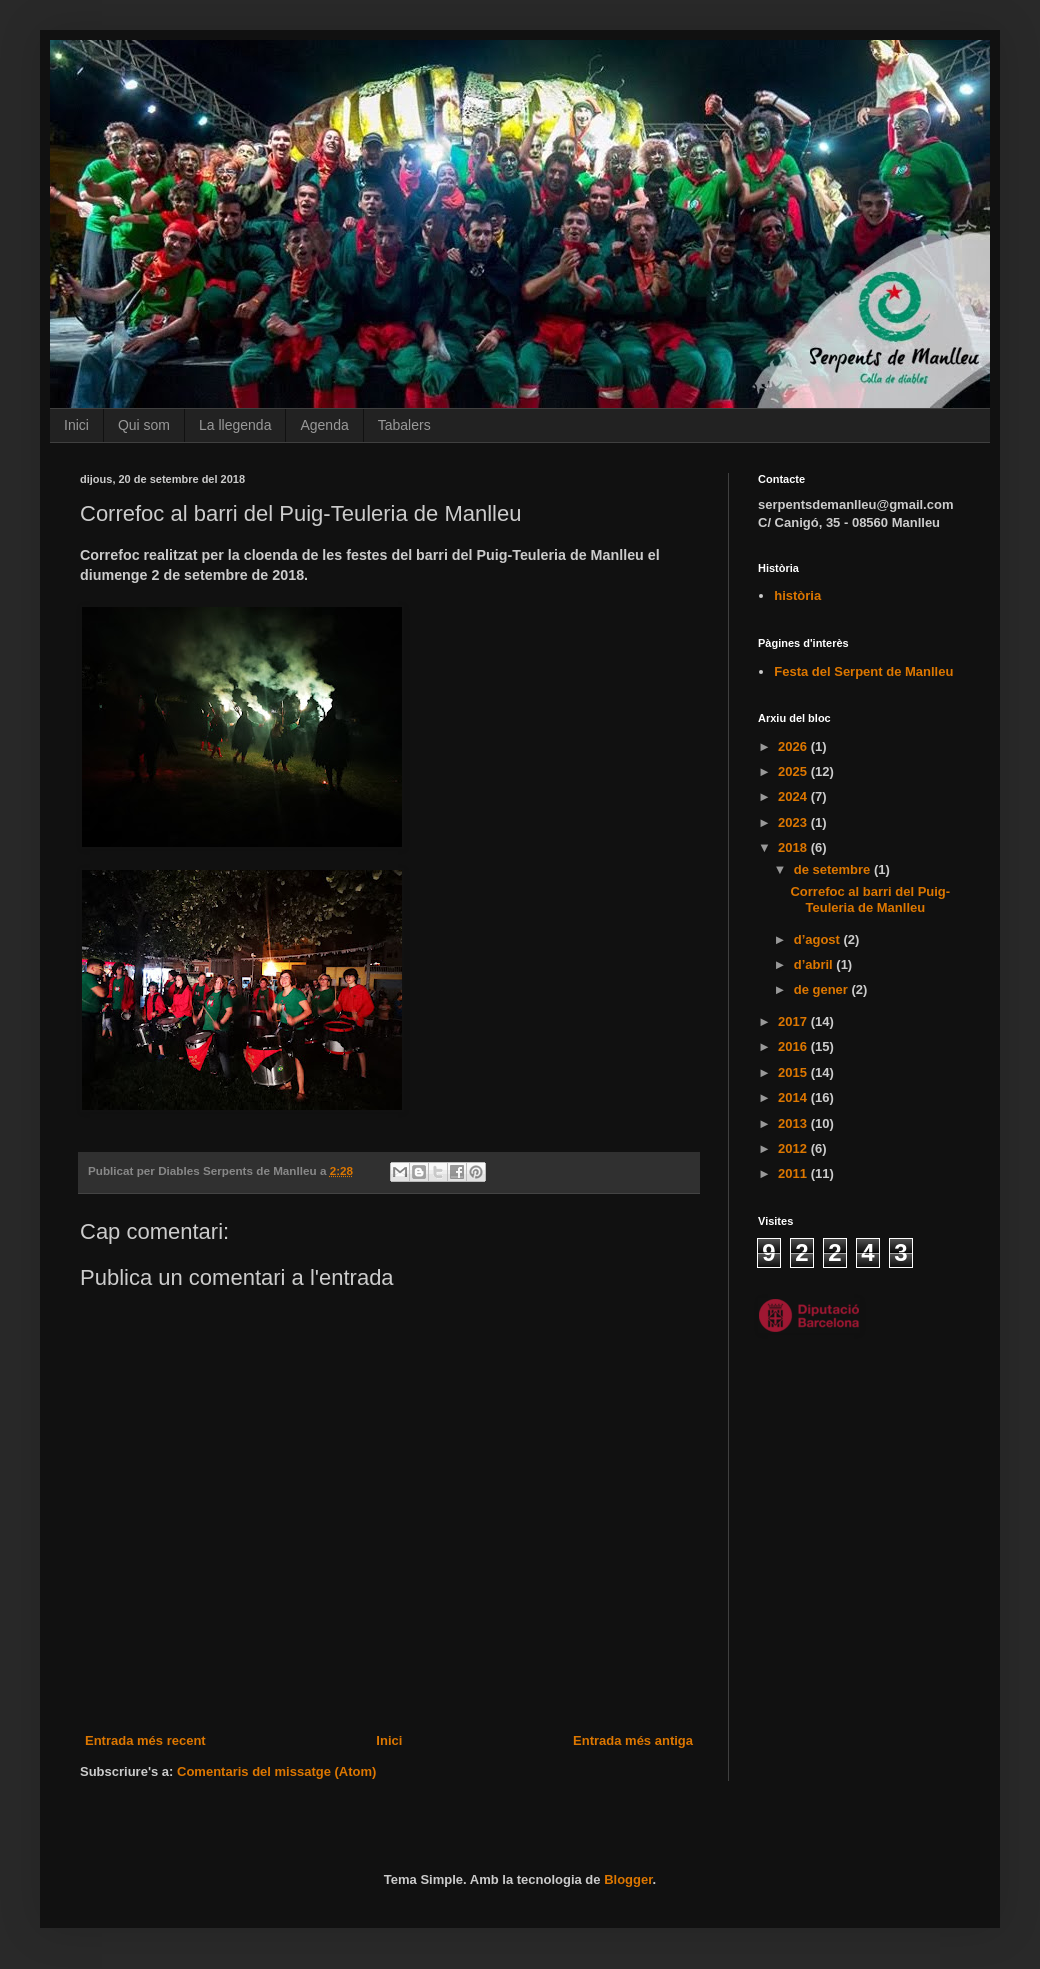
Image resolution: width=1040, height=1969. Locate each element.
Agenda (324, 425)
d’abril (815, 964)
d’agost (819, 939)
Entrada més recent (145, 1740)
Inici (76, 425)
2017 (794, 1021)
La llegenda (235, 425)
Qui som (144, 425)
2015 (794, 1072)
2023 (794, 822)
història (797, 595)
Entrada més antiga (633, 1740)
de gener (823, 989)
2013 (794, 1123)
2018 (794, 847)
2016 (794, 1046)
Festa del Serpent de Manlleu (863, 671)
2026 (794, 746)
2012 (794, 1148)
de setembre (834, 869)
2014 (794, 1097)
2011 (794, 1173)
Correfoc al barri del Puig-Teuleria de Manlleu (870, 899)
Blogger (628, 1879)
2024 (794, 796)
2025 (794, 771)
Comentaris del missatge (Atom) (276, 1771)
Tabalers (404, 425)
